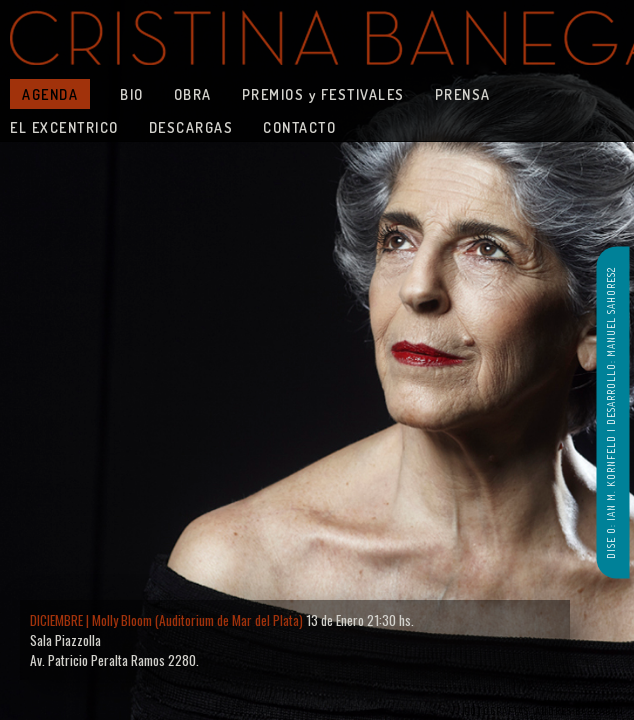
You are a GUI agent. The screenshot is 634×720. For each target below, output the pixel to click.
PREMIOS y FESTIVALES (323, 94)
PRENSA (463, 94)
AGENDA (50, 94)
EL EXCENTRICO (64, 127)
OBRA (193, 94)
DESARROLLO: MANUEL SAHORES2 (611, 346)
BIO (132, 94)
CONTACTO (299, 127)
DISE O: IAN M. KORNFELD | (611, 492)
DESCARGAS (191, 127)
